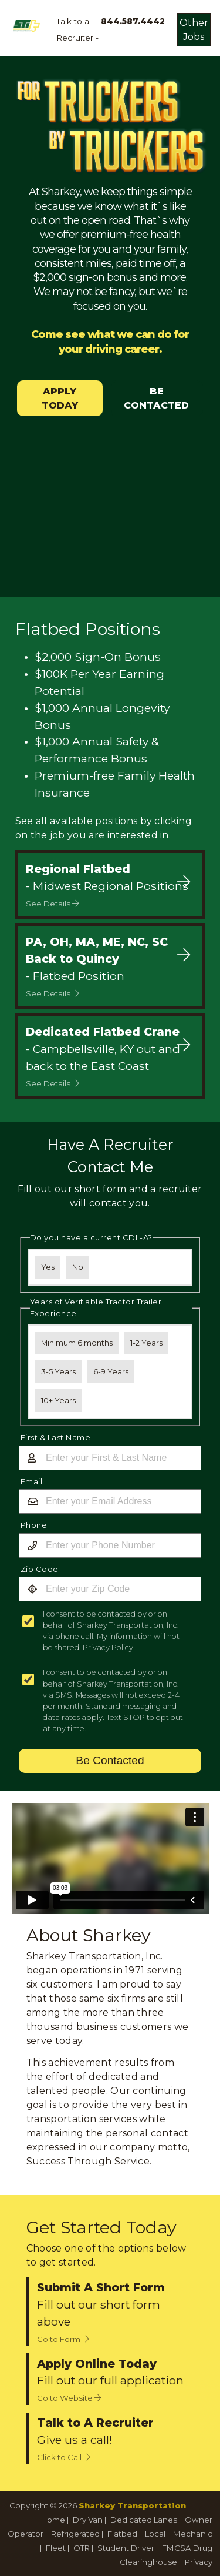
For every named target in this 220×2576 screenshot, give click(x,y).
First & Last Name (56, 1437)
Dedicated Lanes (143, 2519)
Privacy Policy (108, 1647)
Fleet (56, 2547)
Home (53, 2519)
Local (155, 2533)
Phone (34, 1525)
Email (32, 1481)
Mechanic (192, 2533)
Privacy (198, 2562)
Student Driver (125, 2547)
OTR (81, 2547)
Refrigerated (75, 2533)
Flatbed (122, 2533)
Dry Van (88, 2519)
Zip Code (40, 1569)
